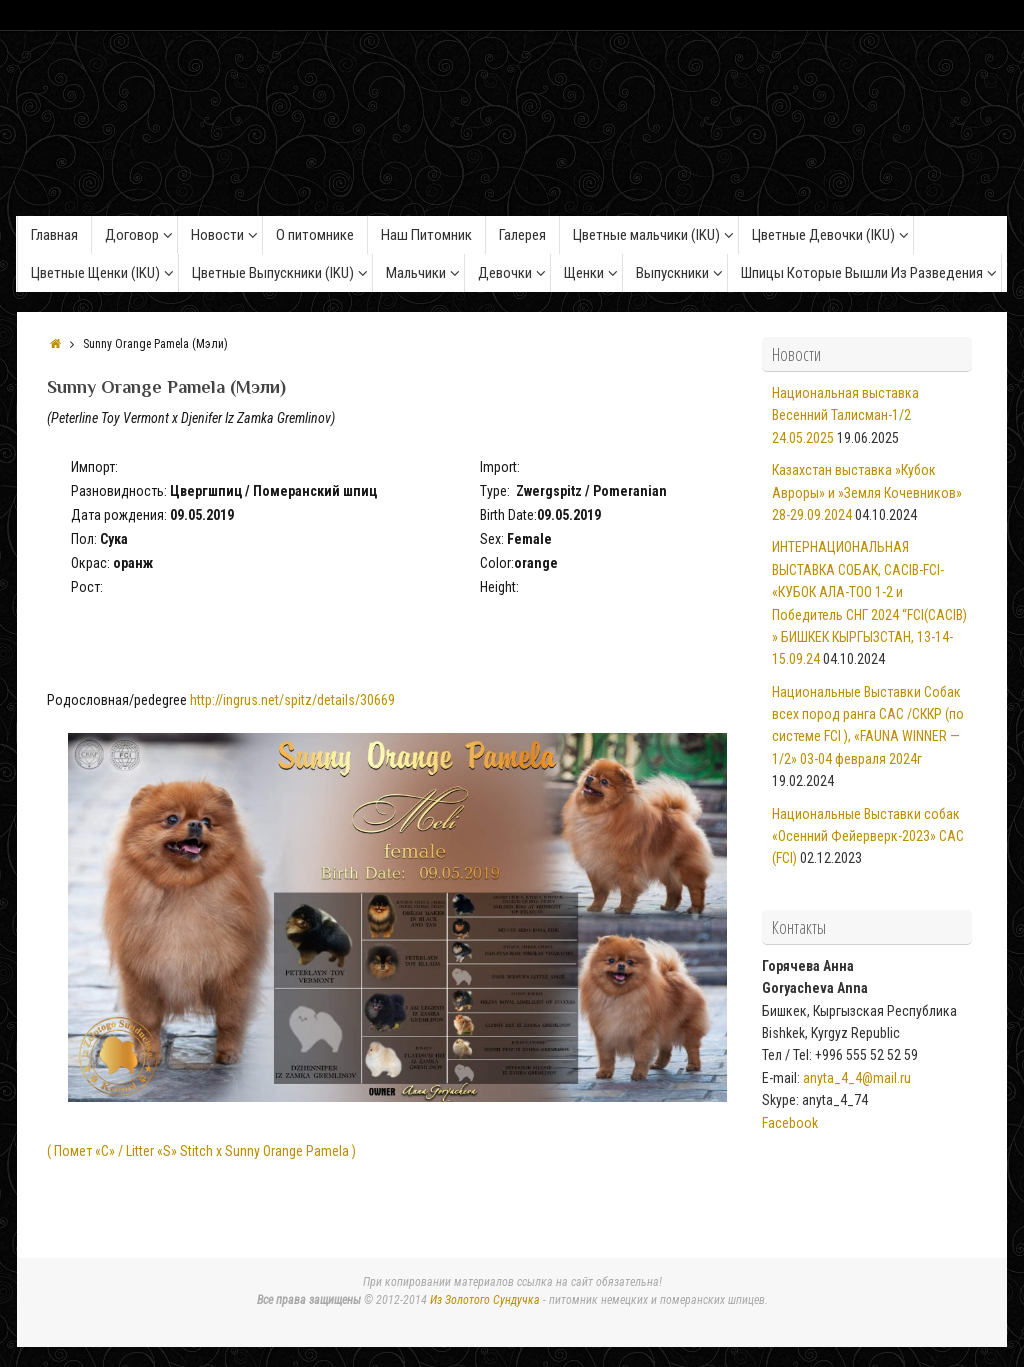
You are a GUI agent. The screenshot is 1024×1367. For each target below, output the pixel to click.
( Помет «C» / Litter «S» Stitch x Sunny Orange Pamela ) (201, 1151)
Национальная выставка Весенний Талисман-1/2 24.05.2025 (845, 415)
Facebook (790, 1123)
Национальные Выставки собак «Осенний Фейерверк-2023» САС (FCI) (868, 836)
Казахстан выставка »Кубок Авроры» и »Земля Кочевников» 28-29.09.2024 (867, 492)
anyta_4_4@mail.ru (857, 1078)
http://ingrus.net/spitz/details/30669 (292, 700)
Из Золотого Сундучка (485, 1300)
